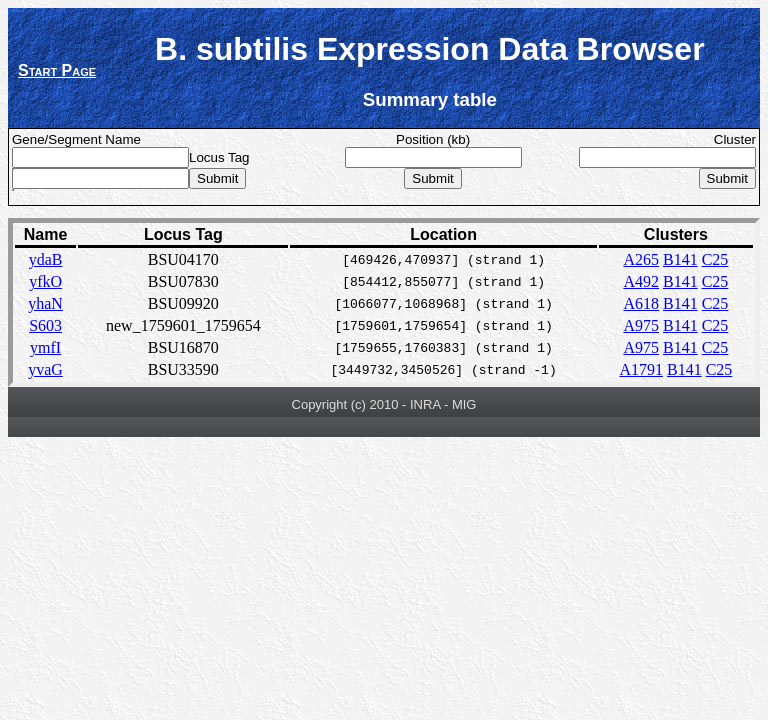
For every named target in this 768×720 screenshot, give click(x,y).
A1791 (641, 369)
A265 (641, 259)
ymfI (45, 347)
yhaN (45, 303)
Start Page (57, 70)
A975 (641, 325)
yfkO (45, 281)
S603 (45, 325)
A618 (641, 303)
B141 (680, 259)
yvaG (45, 369)
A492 (641, 281)
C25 (715, 259)
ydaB (46, 259)
